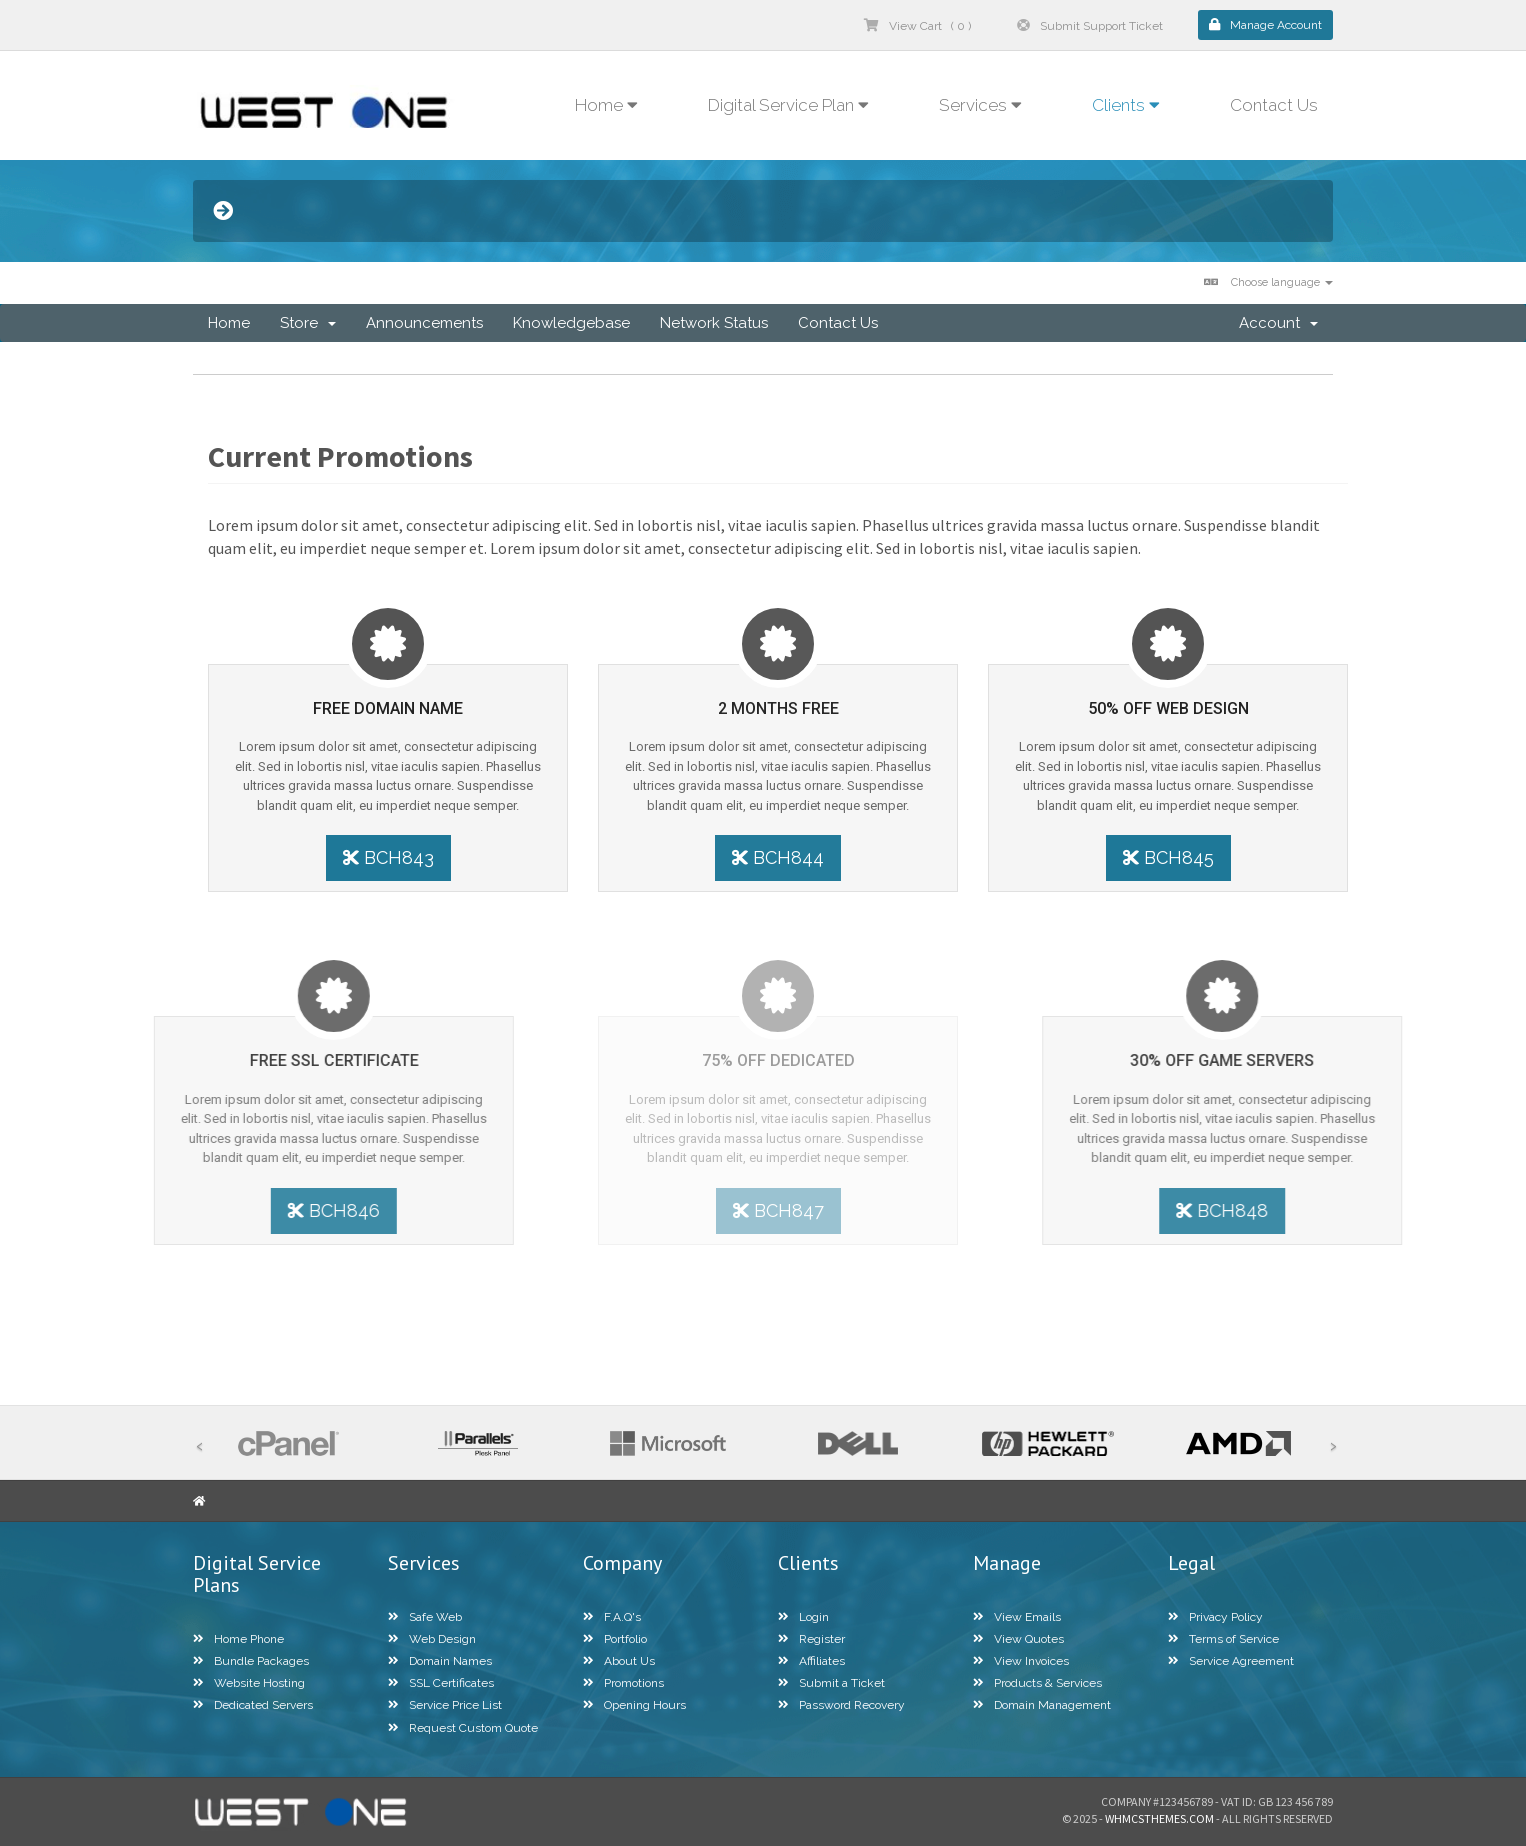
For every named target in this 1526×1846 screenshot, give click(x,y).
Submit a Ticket (831, 1683)
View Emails (1017, 1617)
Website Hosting (249, 1683)
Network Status (714, 323)
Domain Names (440, 1661)
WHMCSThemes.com (1159, 1818)
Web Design (432, 1639)
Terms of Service (1223, 1639)
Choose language (1268, 282)
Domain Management (1042, 1705)
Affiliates (811, 1661)
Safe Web (425, 1617)
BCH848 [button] (1371, 1210)
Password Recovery (841, 1705)
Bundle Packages (251, 1661)
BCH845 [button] (1174, 857)
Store (308, 323)
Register (811, 1639)
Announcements (424, 323)
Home (229, 323)
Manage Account (1265, 25)
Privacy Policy (1215, 1617)
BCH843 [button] (381, 857)
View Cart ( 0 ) (917, 26)
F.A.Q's (612, 1617)
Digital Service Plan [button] (788, 105)
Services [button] (980, 105)
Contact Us (1274, 105)
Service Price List (445, 1705)
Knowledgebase (571, 323)
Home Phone (238, 1639)
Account (1278, 323)
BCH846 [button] (185, 1210)
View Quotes (1018, 1639)
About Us (619, 1661)
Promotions (623, 1683)
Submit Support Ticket (1090, 26)
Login (803, 1617)
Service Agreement (1231, 1661)
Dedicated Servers (253, 1705)
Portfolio (615, 1639)
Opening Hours (634, 1705)
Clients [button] (1126, 105)
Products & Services (1037, 1683)
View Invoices (1021, 1661)
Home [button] (606, 105)
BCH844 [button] (778, 857)
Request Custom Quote (463, 1728)
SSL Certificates (441, 1683)
